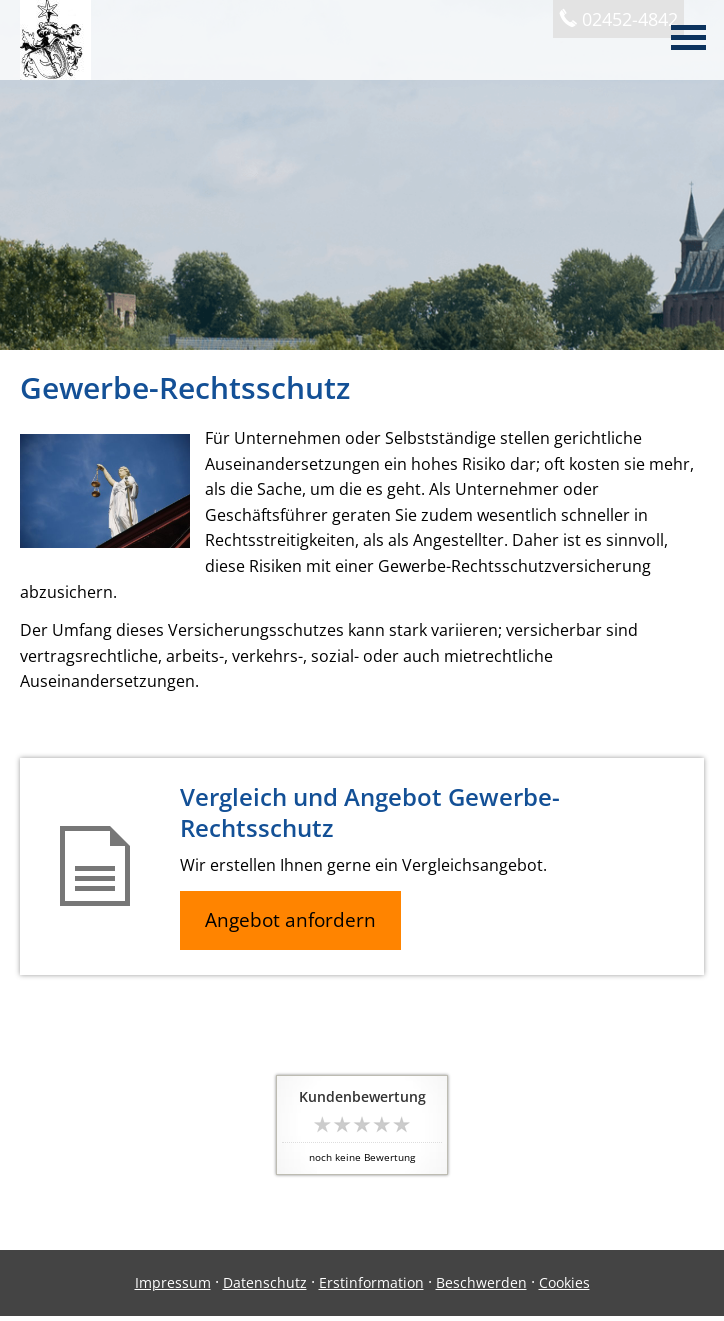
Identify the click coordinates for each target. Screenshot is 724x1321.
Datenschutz (265, 1282)
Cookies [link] (564, 1282)
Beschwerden (481, 1282)
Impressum (173, 1282)
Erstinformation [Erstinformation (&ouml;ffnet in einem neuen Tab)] (371, 1282)
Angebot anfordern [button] (290, 920)
